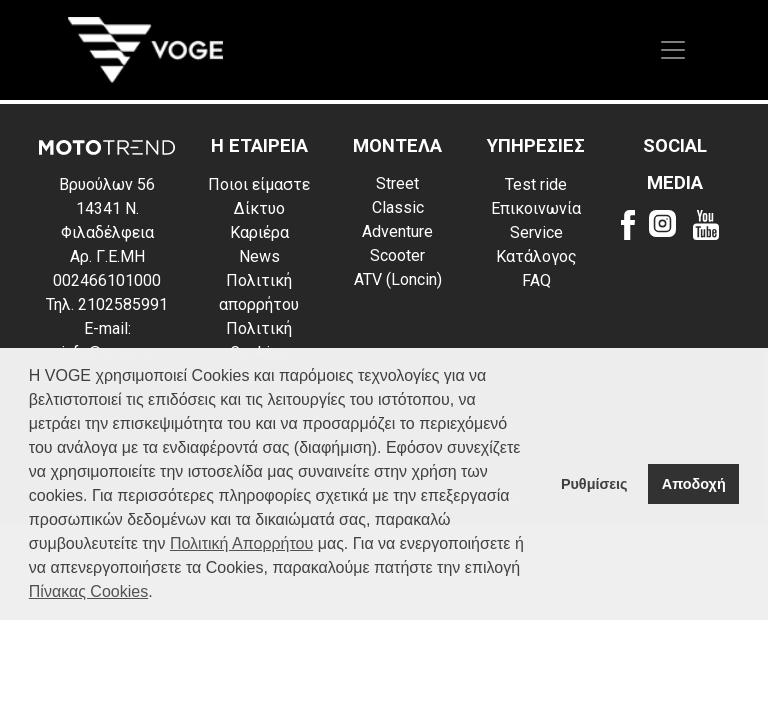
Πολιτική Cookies (259, 340)
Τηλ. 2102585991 (107, 304)
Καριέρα (259, 232)
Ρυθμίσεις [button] (594, 484)
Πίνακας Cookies (88, 591)
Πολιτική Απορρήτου (241, 543)
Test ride (536, 184)
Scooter (397, 255)
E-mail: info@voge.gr (107, 340)
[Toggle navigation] (673, 50)
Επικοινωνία (536, 208)
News (259, 256)
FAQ (536, 280)
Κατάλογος (536, 256)
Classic (398, 207)
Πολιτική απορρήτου (259, 292)
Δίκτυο (259, 208)
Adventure (397, 231)
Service (536, 232)
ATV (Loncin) (398, 279)
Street (397, 183)
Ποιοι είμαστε (259, 184)
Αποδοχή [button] (694, 484)
